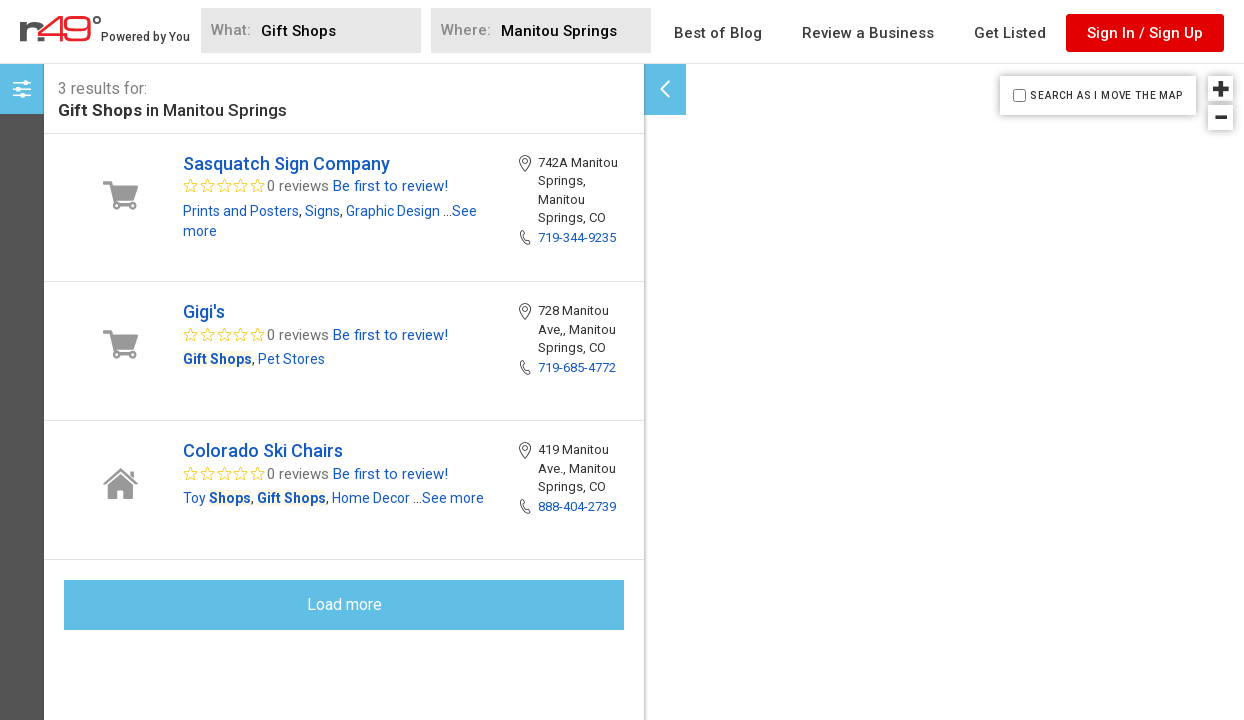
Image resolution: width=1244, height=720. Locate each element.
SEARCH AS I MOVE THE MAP (1106, 95)
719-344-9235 (577, 237)
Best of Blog (718, 33)
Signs (322, 211)
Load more (344, 604)
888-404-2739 (577, 506)
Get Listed (1010, 33)
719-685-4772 (577, 367)
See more (453, 498)
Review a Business (868, 33)
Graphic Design (393, 211)
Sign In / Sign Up (1145, 33)
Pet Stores (291, 359)
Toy (217, 498)
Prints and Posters (241, 211)
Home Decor (371, 498)
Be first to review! (390, 186)
